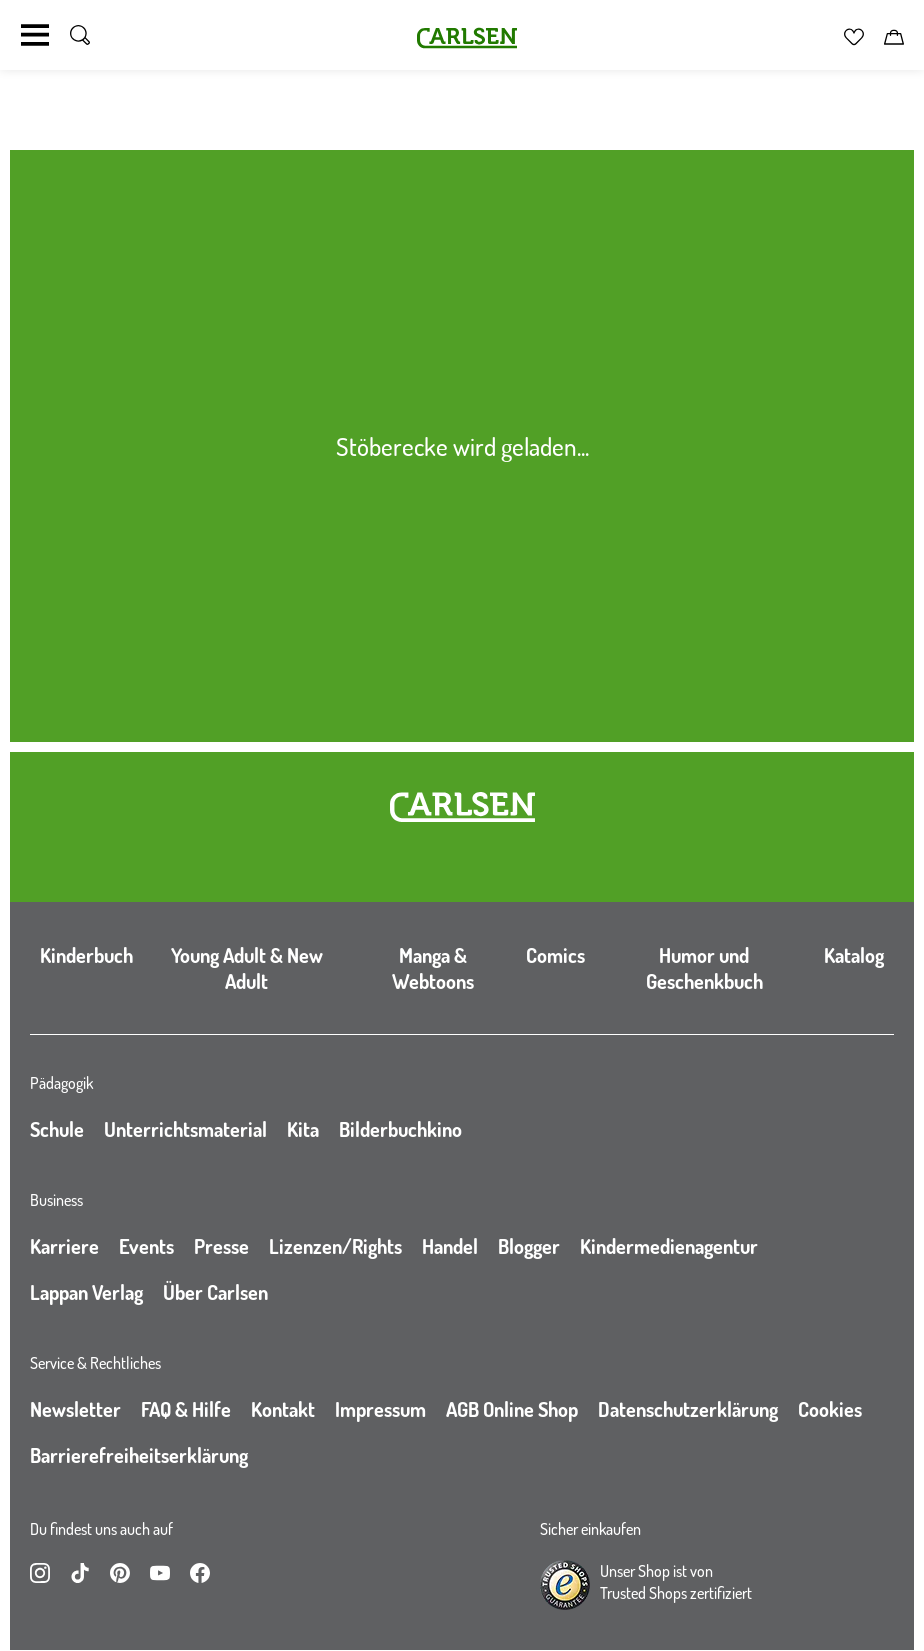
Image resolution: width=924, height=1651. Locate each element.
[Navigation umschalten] (35, 35)
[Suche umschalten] (80, 35)
